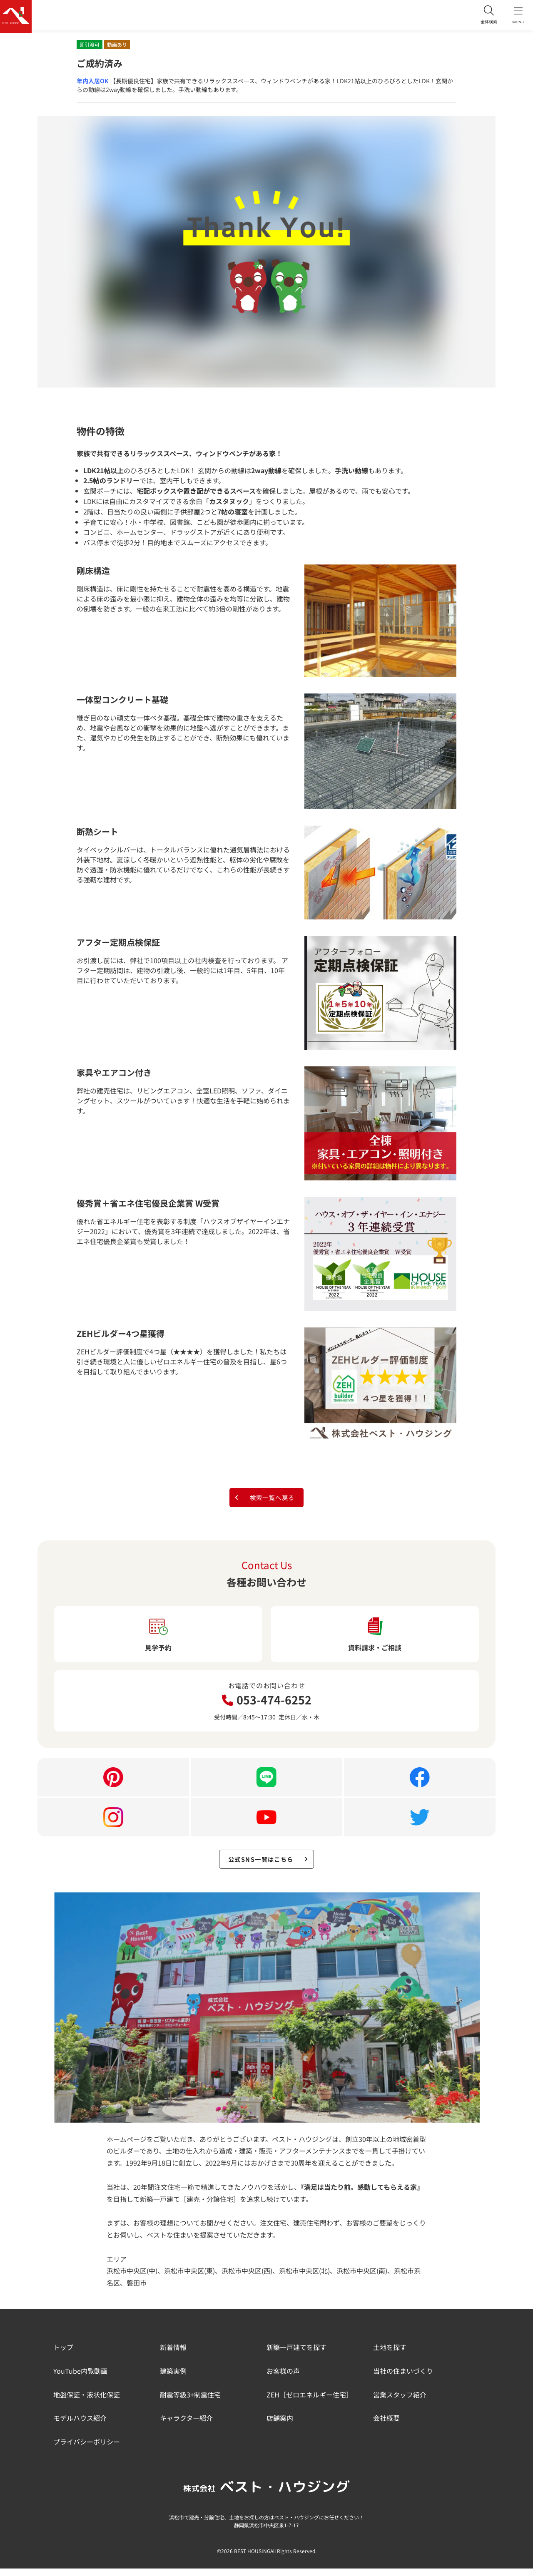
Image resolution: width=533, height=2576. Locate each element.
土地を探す (389, 2355)
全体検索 (483, 16)
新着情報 (173, 2355)
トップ (63, 2355)
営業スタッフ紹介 (399, 2402)
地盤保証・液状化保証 (86, 2402)
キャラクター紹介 (186, 2426)
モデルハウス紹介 (80, 2426)
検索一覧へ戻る (264, 1499)
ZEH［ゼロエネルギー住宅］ (309, 2402)
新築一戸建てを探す (296, 2355)
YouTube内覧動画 (80, 2378)
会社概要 (386, 2426)
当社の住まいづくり (403, 2378)
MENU (516, 16)
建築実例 (173, 2378)
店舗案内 (279, 2426)
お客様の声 (283, 2378)
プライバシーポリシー (86, 2449)
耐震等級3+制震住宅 (190, 2402)
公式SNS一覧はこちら (269, 1865)
